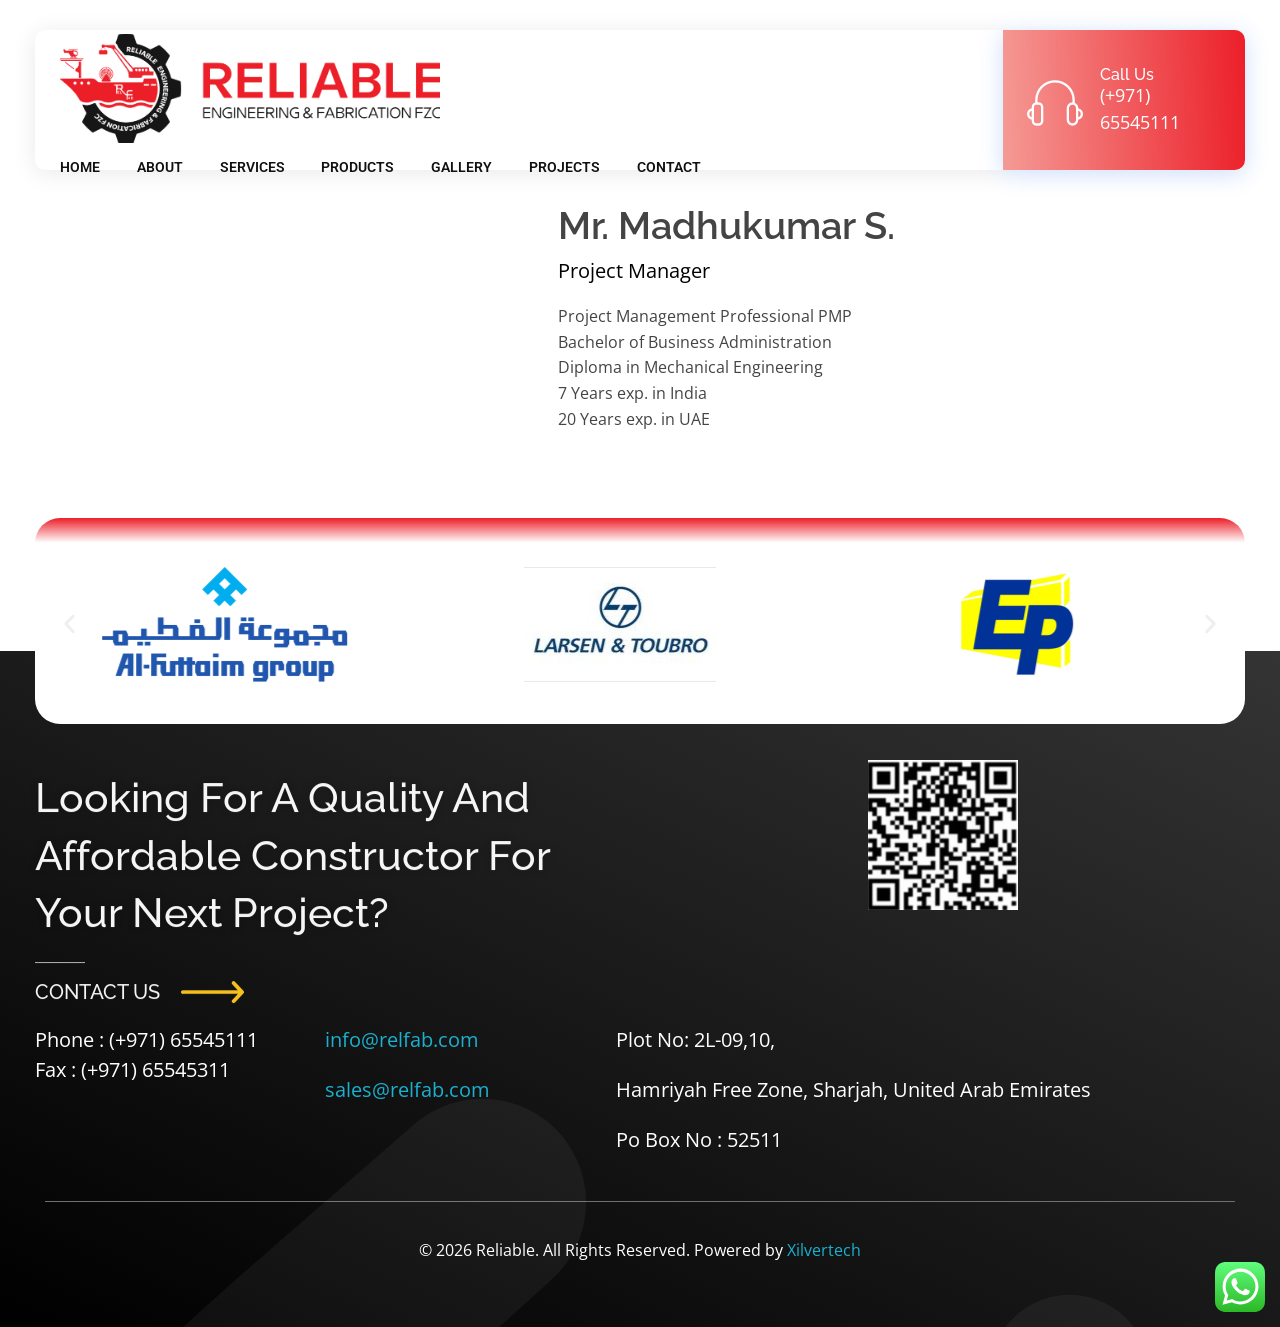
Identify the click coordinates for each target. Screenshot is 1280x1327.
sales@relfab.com (407, 1089)
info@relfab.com (402, 1039)
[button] (69, 624)
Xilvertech (824, 1250)
